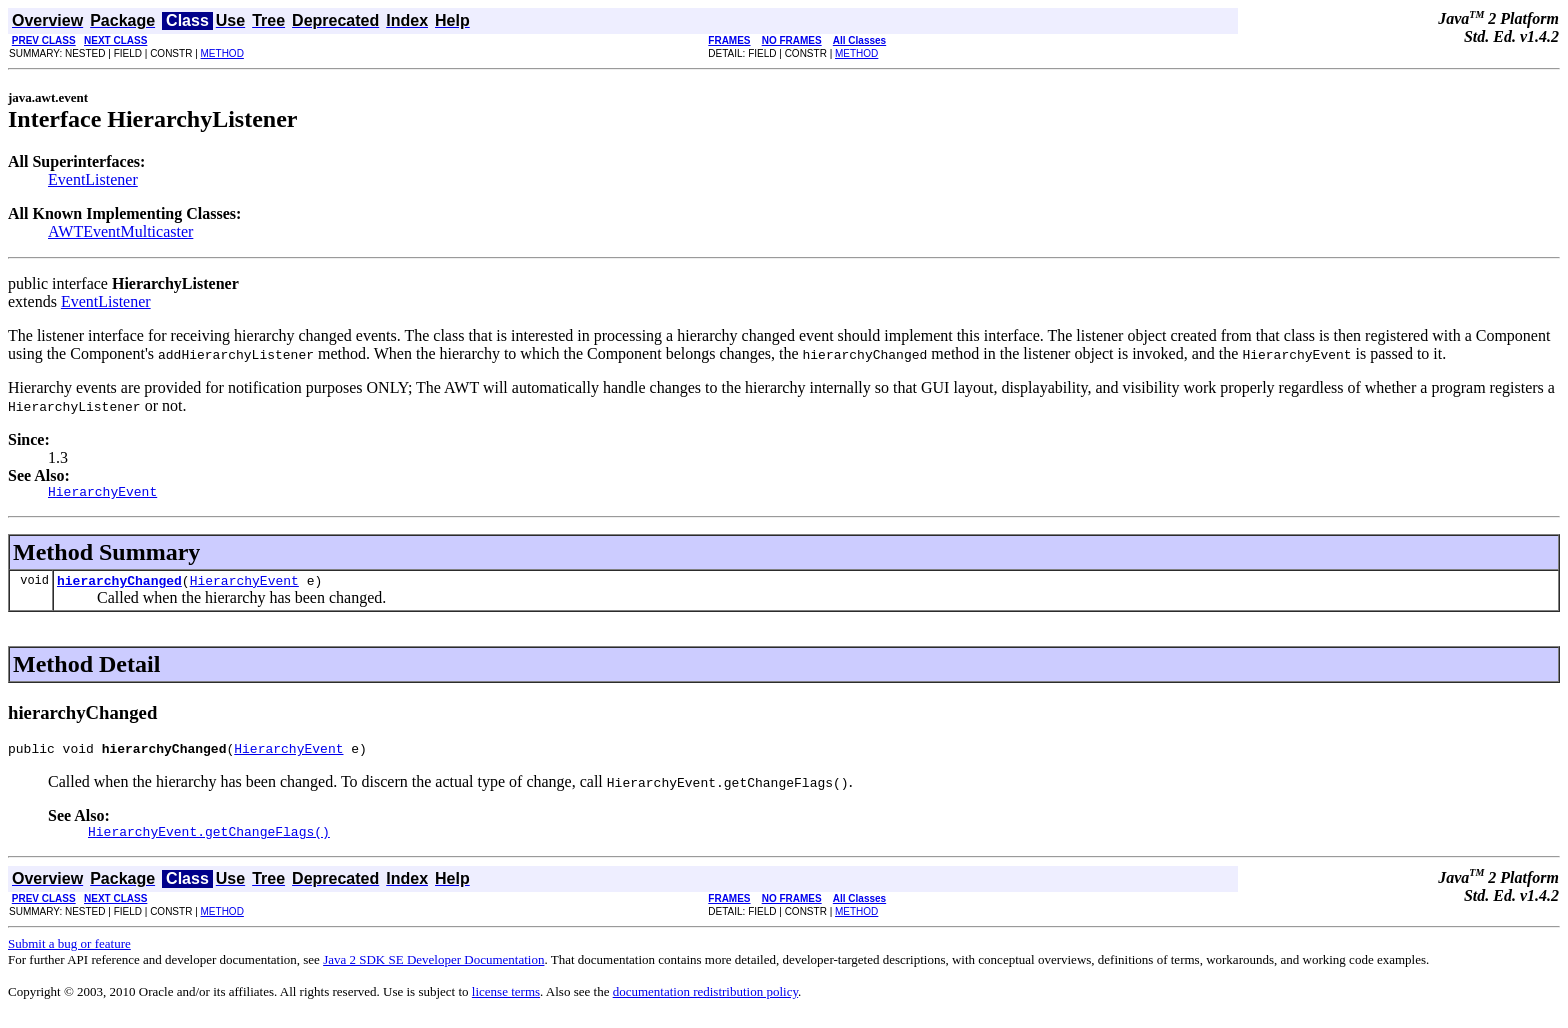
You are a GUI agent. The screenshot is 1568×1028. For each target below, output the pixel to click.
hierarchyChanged (119, 586)
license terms (506, 1003)
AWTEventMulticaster (120, 231)
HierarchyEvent (244, 586)
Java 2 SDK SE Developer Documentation (433, 971)
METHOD (222, 53)
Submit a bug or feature (69, 955)
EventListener (93, 179)
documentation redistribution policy (705, 1003)
